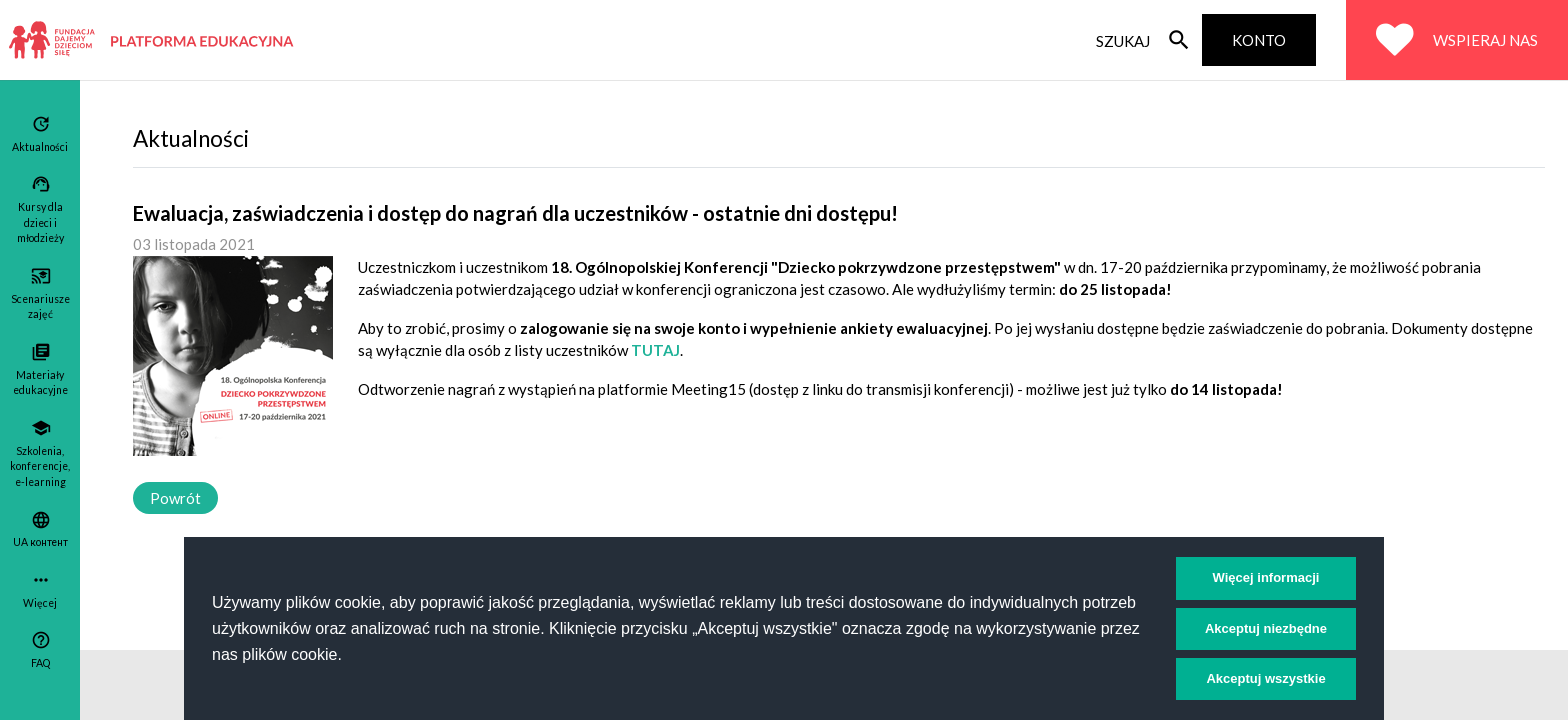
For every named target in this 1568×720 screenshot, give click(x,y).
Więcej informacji (1266, 577)
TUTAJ (655, 350)
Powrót (175, 498)
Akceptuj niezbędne (1266, 628)
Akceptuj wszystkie (1265, 678)
